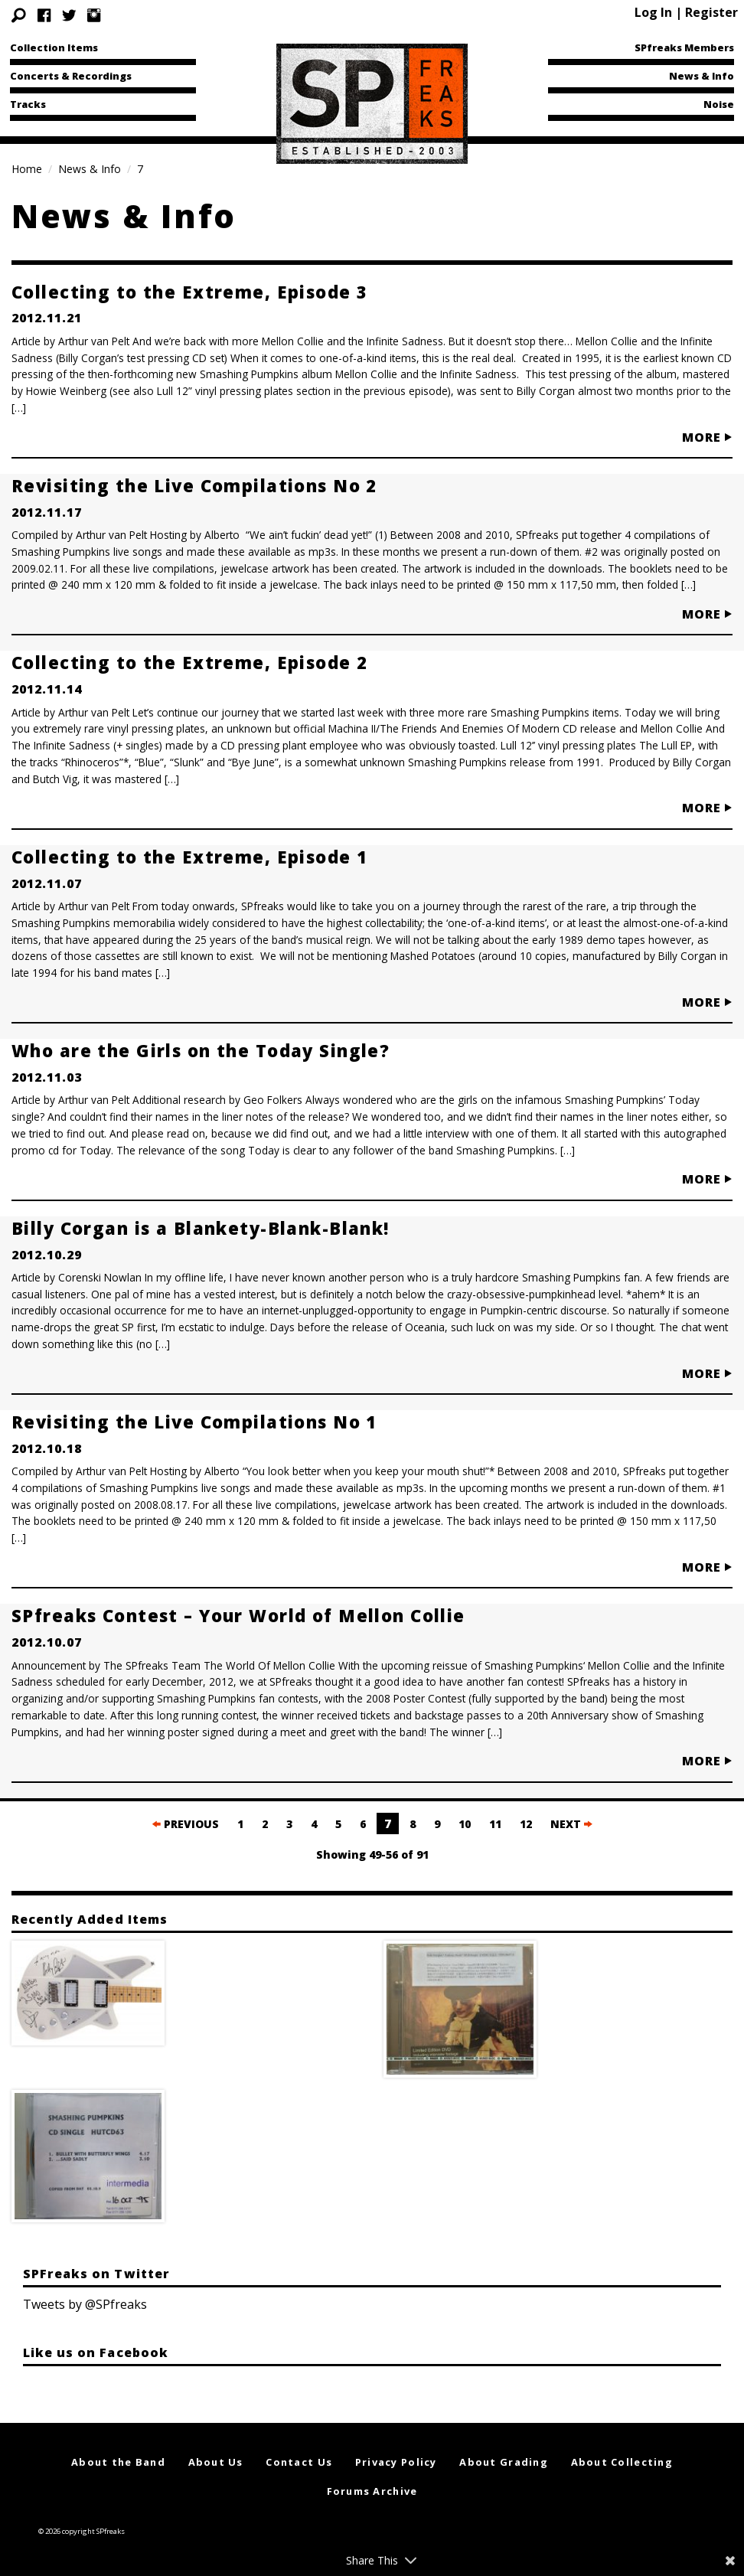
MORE (707, 437)
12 (526, 1824)
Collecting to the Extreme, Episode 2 (189, 662)
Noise (718, 104)
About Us (215, 2462)
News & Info (701, 76)
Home (26, 169)
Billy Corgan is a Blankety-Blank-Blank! (200, 1227)
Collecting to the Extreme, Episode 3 (189, 291)
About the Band (118, 2462)
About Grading (503, 2462)
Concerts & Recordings (71, 76)
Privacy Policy (396, 2462)
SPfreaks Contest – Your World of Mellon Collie (238, 1615)
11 (495, 1824)
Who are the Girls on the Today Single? (200, 1050)
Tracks (28, 104)
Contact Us (299, 2462)
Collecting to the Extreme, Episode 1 (189, 856)
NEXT (571, 1824)
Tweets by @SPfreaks (85, 2304)
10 (464, 1824)
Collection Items (54, 47)
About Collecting (622, 2462)
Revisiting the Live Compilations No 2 (194, 485)
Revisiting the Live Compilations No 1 (194, 1421)
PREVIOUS (185, 1824)
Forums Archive (372, 2491)
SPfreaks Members (684, 47)
